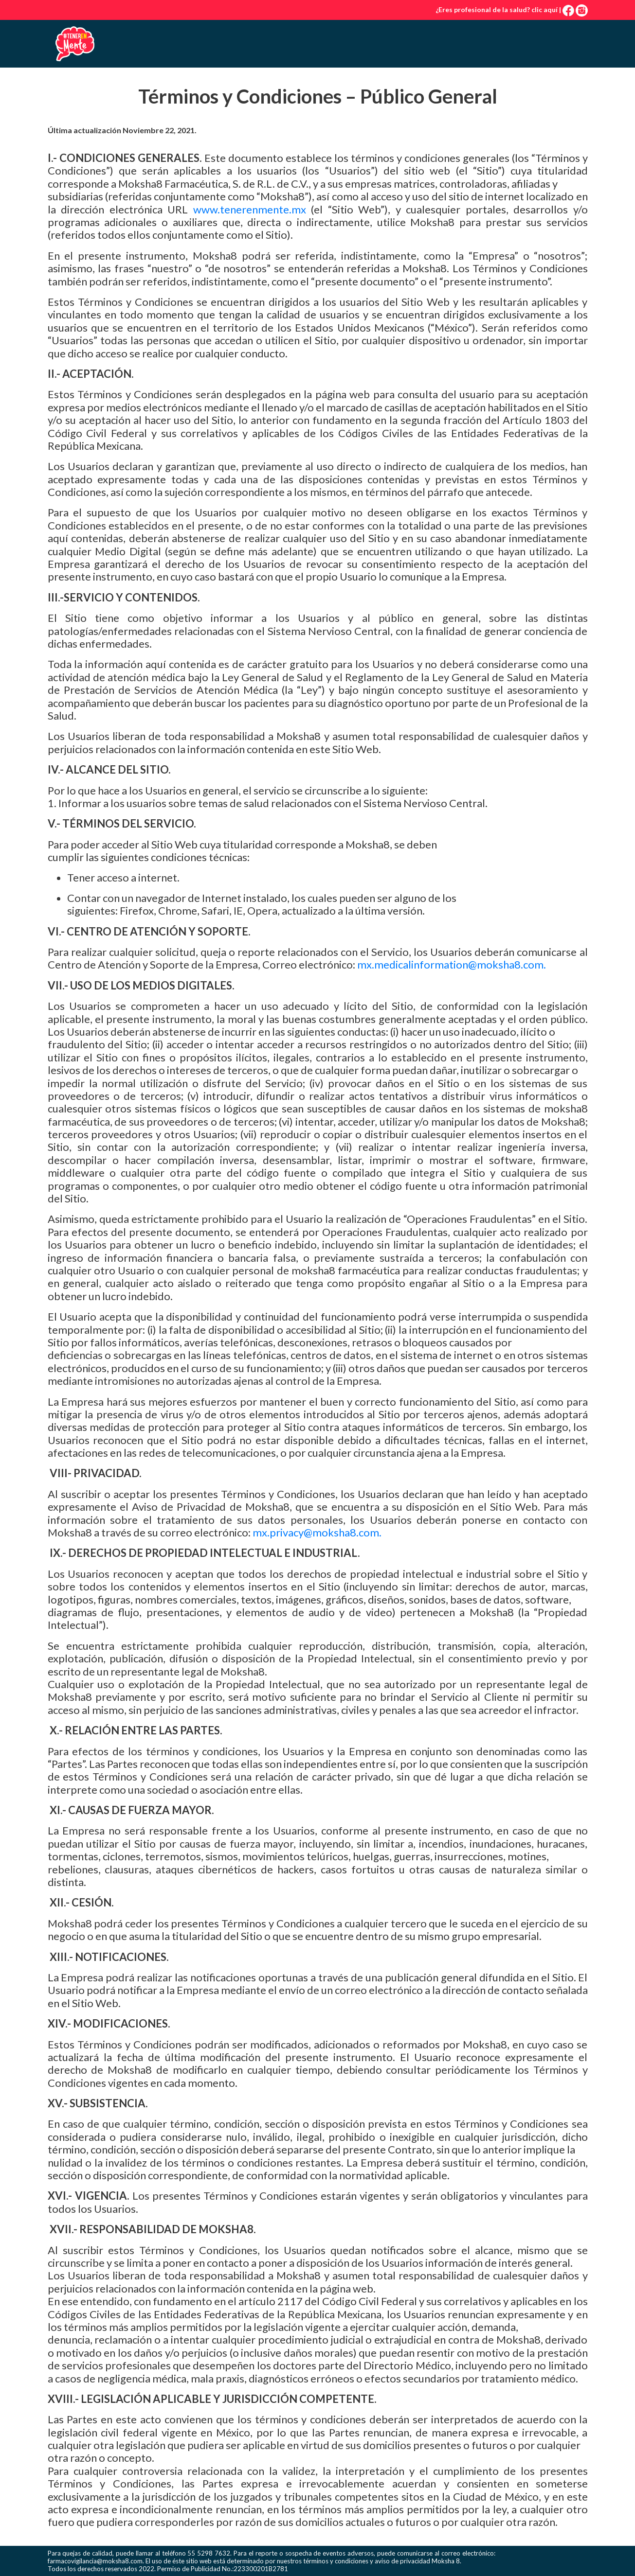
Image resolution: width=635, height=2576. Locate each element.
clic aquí (544, 9)
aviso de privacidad (402, 2561)
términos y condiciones (335, 2561)
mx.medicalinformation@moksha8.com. (451, 964)
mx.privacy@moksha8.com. (317, 1532)
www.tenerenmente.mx (249, 209)
